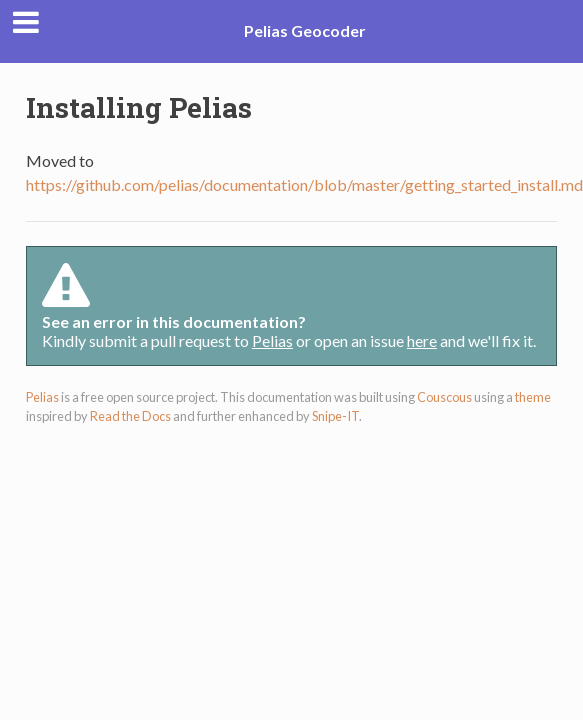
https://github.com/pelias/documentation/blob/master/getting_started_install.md (304, 184)
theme (533, 397)
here (422, 340)
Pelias (272, 340)
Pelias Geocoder (305, 30)
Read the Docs (130, 416)
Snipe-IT (335, 416)
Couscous (444, 397)
